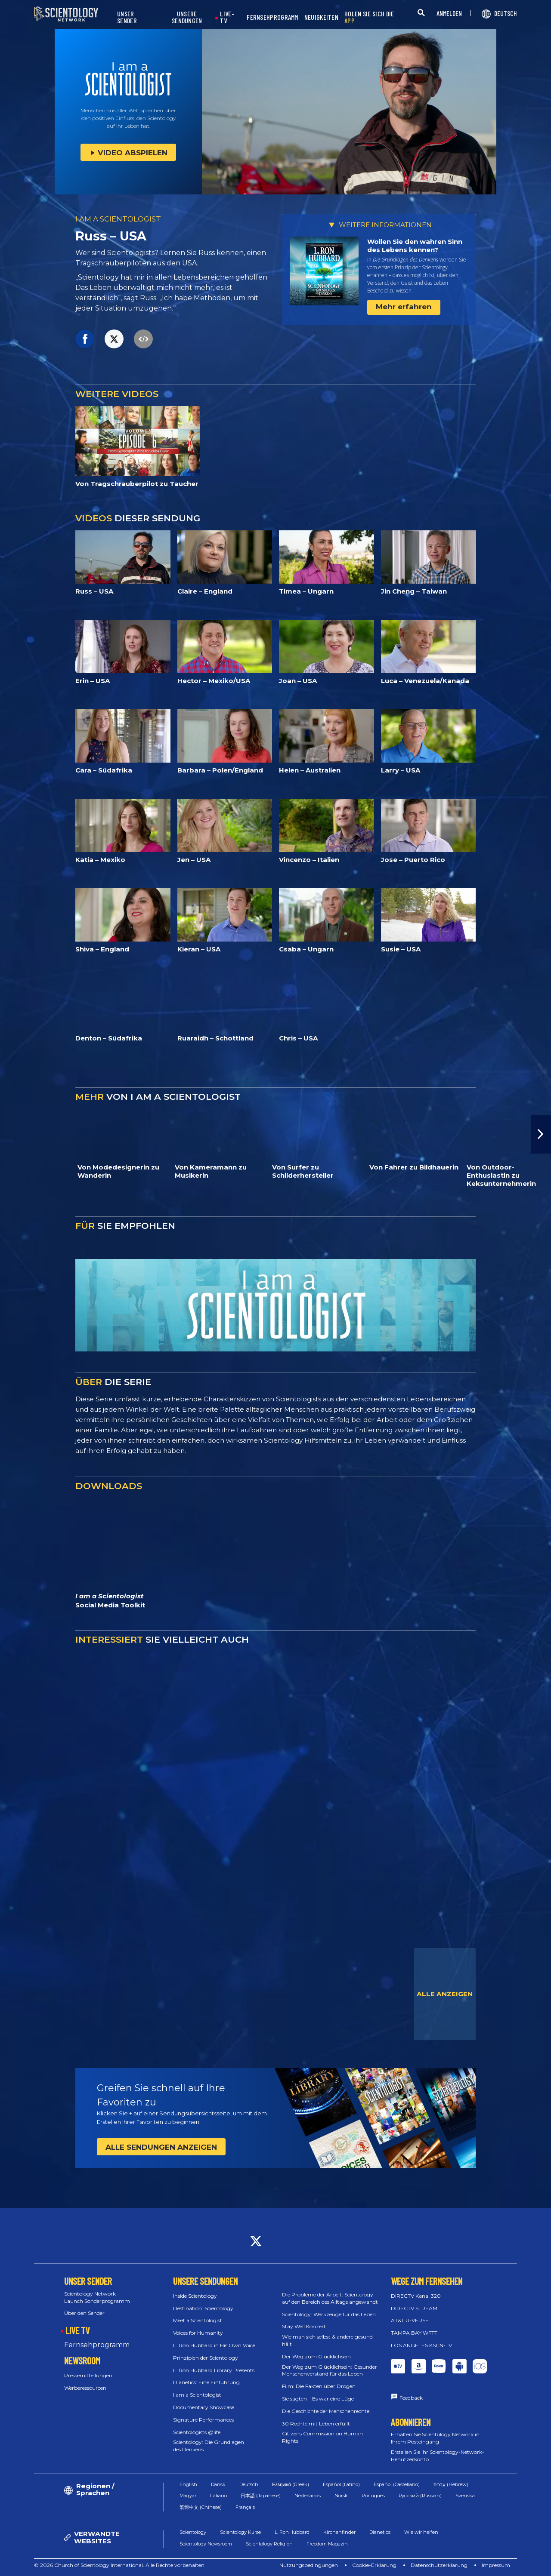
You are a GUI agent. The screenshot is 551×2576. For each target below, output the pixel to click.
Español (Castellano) (397, 2484)
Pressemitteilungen (88, 2375)
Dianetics (379, 2532)
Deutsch (248, 2484)
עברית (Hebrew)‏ (450, 2484)
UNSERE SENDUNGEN (187, 17)
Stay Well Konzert (304, 2326)
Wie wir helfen (421, 2532)
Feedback (411, 2397)
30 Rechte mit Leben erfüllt (316, 2423)
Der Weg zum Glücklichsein (316, 2356)
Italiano (218, 2496)
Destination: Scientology (203, 2308)
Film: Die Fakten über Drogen (319, 2386)
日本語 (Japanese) (261, 2496)
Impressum (496, 2565)
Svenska (465, 2496)
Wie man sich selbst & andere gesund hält (327, 2340)
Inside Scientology (195, 2296)
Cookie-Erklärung (374, 2565)
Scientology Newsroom (206, 2544)
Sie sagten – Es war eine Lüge (318, 2398)
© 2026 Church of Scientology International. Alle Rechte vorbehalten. (120, 2565)
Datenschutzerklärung (439, 2565)
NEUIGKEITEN (321, 17)
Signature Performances (203, 2419)
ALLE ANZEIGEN (445, 1994)
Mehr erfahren (404, 306)
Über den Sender (84, 2313)
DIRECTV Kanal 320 (416, 2296)
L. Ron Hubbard (292, 2532)
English (188, 2484)
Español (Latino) (341, 2484)
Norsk (341, 2496)
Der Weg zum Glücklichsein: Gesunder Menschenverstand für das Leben (329, 2370)
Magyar (188, 2496)
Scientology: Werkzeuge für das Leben (329, 2314)
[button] (541, 1134)
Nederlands (307, 2496)
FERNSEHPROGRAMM (272, 17)
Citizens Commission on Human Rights (322, 2437)
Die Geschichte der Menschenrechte (325, 2411)
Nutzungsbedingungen (308, 2565)
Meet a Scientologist (197, 2320)
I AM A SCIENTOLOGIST (118, 219)
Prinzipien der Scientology (205, 2357)
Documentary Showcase (203, 2407)
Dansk (218, 2484)
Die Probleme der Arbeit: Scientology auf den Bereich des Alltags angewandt (330, 2298)
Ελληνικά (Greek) (290, 2484)
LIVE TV (77, 2330)
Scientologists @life (196, 2432)
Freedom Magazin (327, 2544)
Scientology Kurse (240, 2532)
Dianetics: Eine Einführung (206, 2382)
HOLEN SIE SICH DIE (369, 17)
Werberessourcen (85, 2388)
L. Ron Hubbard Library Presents (213, 2370)
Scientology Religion (269, 2544)
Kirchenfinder (339, 2532)
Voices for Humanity (198, 2333)
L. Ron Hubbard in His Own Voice (214, 2345)
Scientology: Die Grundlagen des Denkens (208, 2446)
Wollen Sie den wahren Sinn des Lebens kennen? (414, 245)
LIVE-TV (227, 17)
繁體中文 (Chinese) (201, 2507)
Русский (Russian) (420, 2496)
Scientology (193, 2532)
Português (373, 2496)
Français (245, 2507)
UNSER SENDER (127, 17)
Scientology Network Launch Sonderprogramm (97, 2297)
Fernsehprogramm (97, 2345)
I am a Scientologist (197, 2394)
